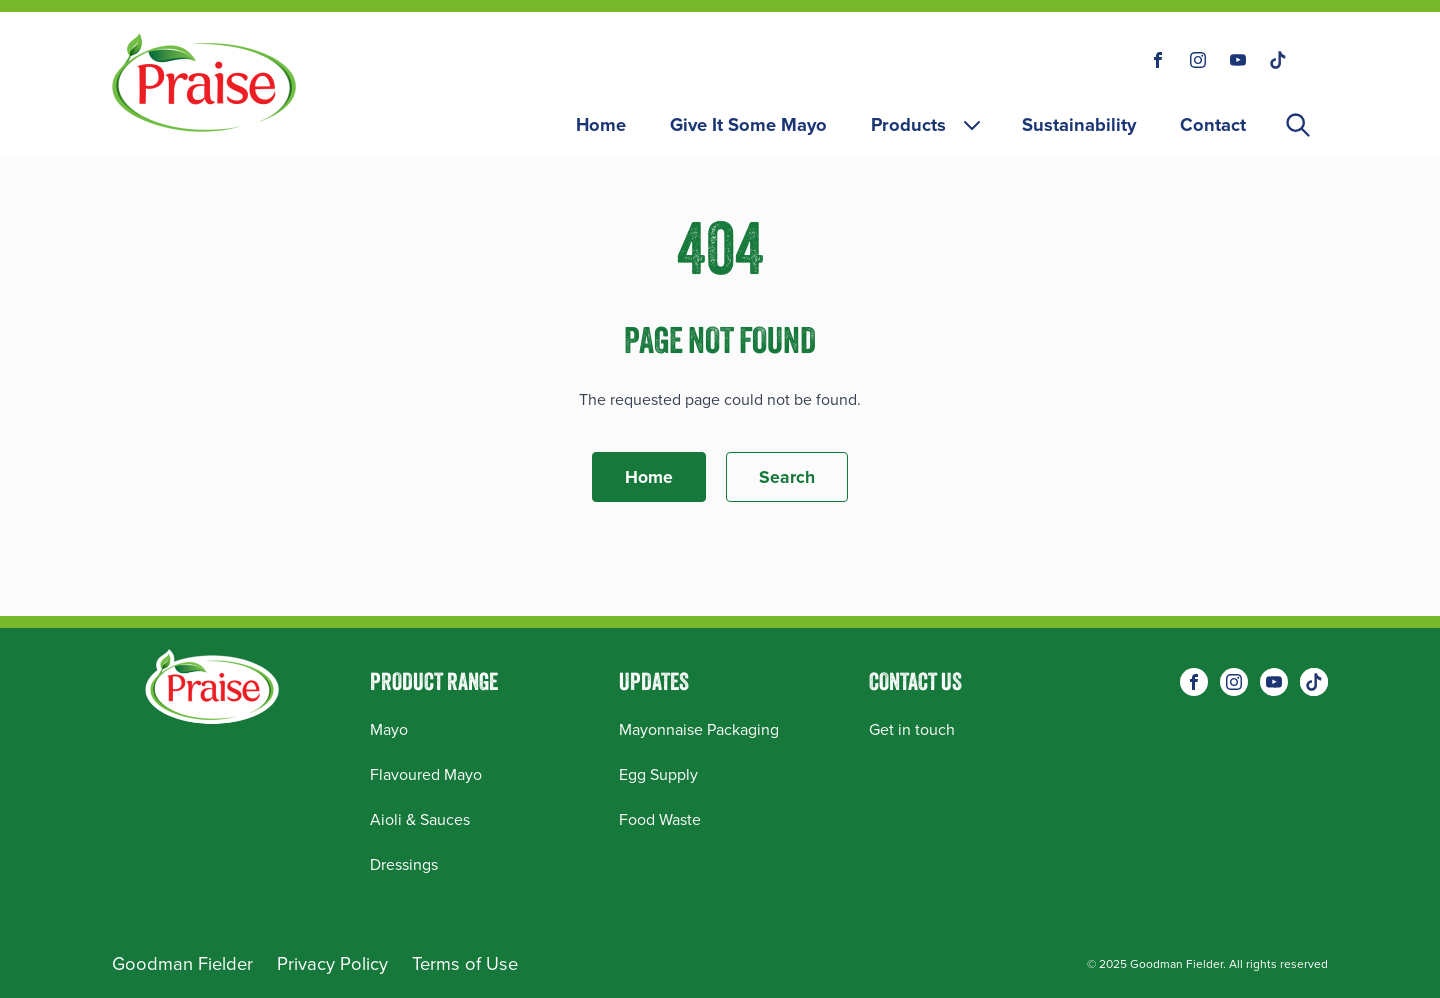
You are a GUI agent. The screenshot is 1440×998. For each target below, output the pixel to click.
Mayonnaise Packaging (699, 729)
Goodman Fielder (182, 963)
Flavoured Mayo (426, 774)
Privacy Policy (332, 963)
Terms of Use (465, 963)
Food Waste (660, 819)
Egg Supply (658, 774)
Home (601, 124)
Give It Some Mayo (748, 124)
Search (787, 477)
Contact (1213, 124)
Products (927, 124)
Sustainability (1079, 124)
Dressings (404, 864)
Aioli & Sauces (420, 819)
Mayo (389, 729)
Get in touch (912, 729)
